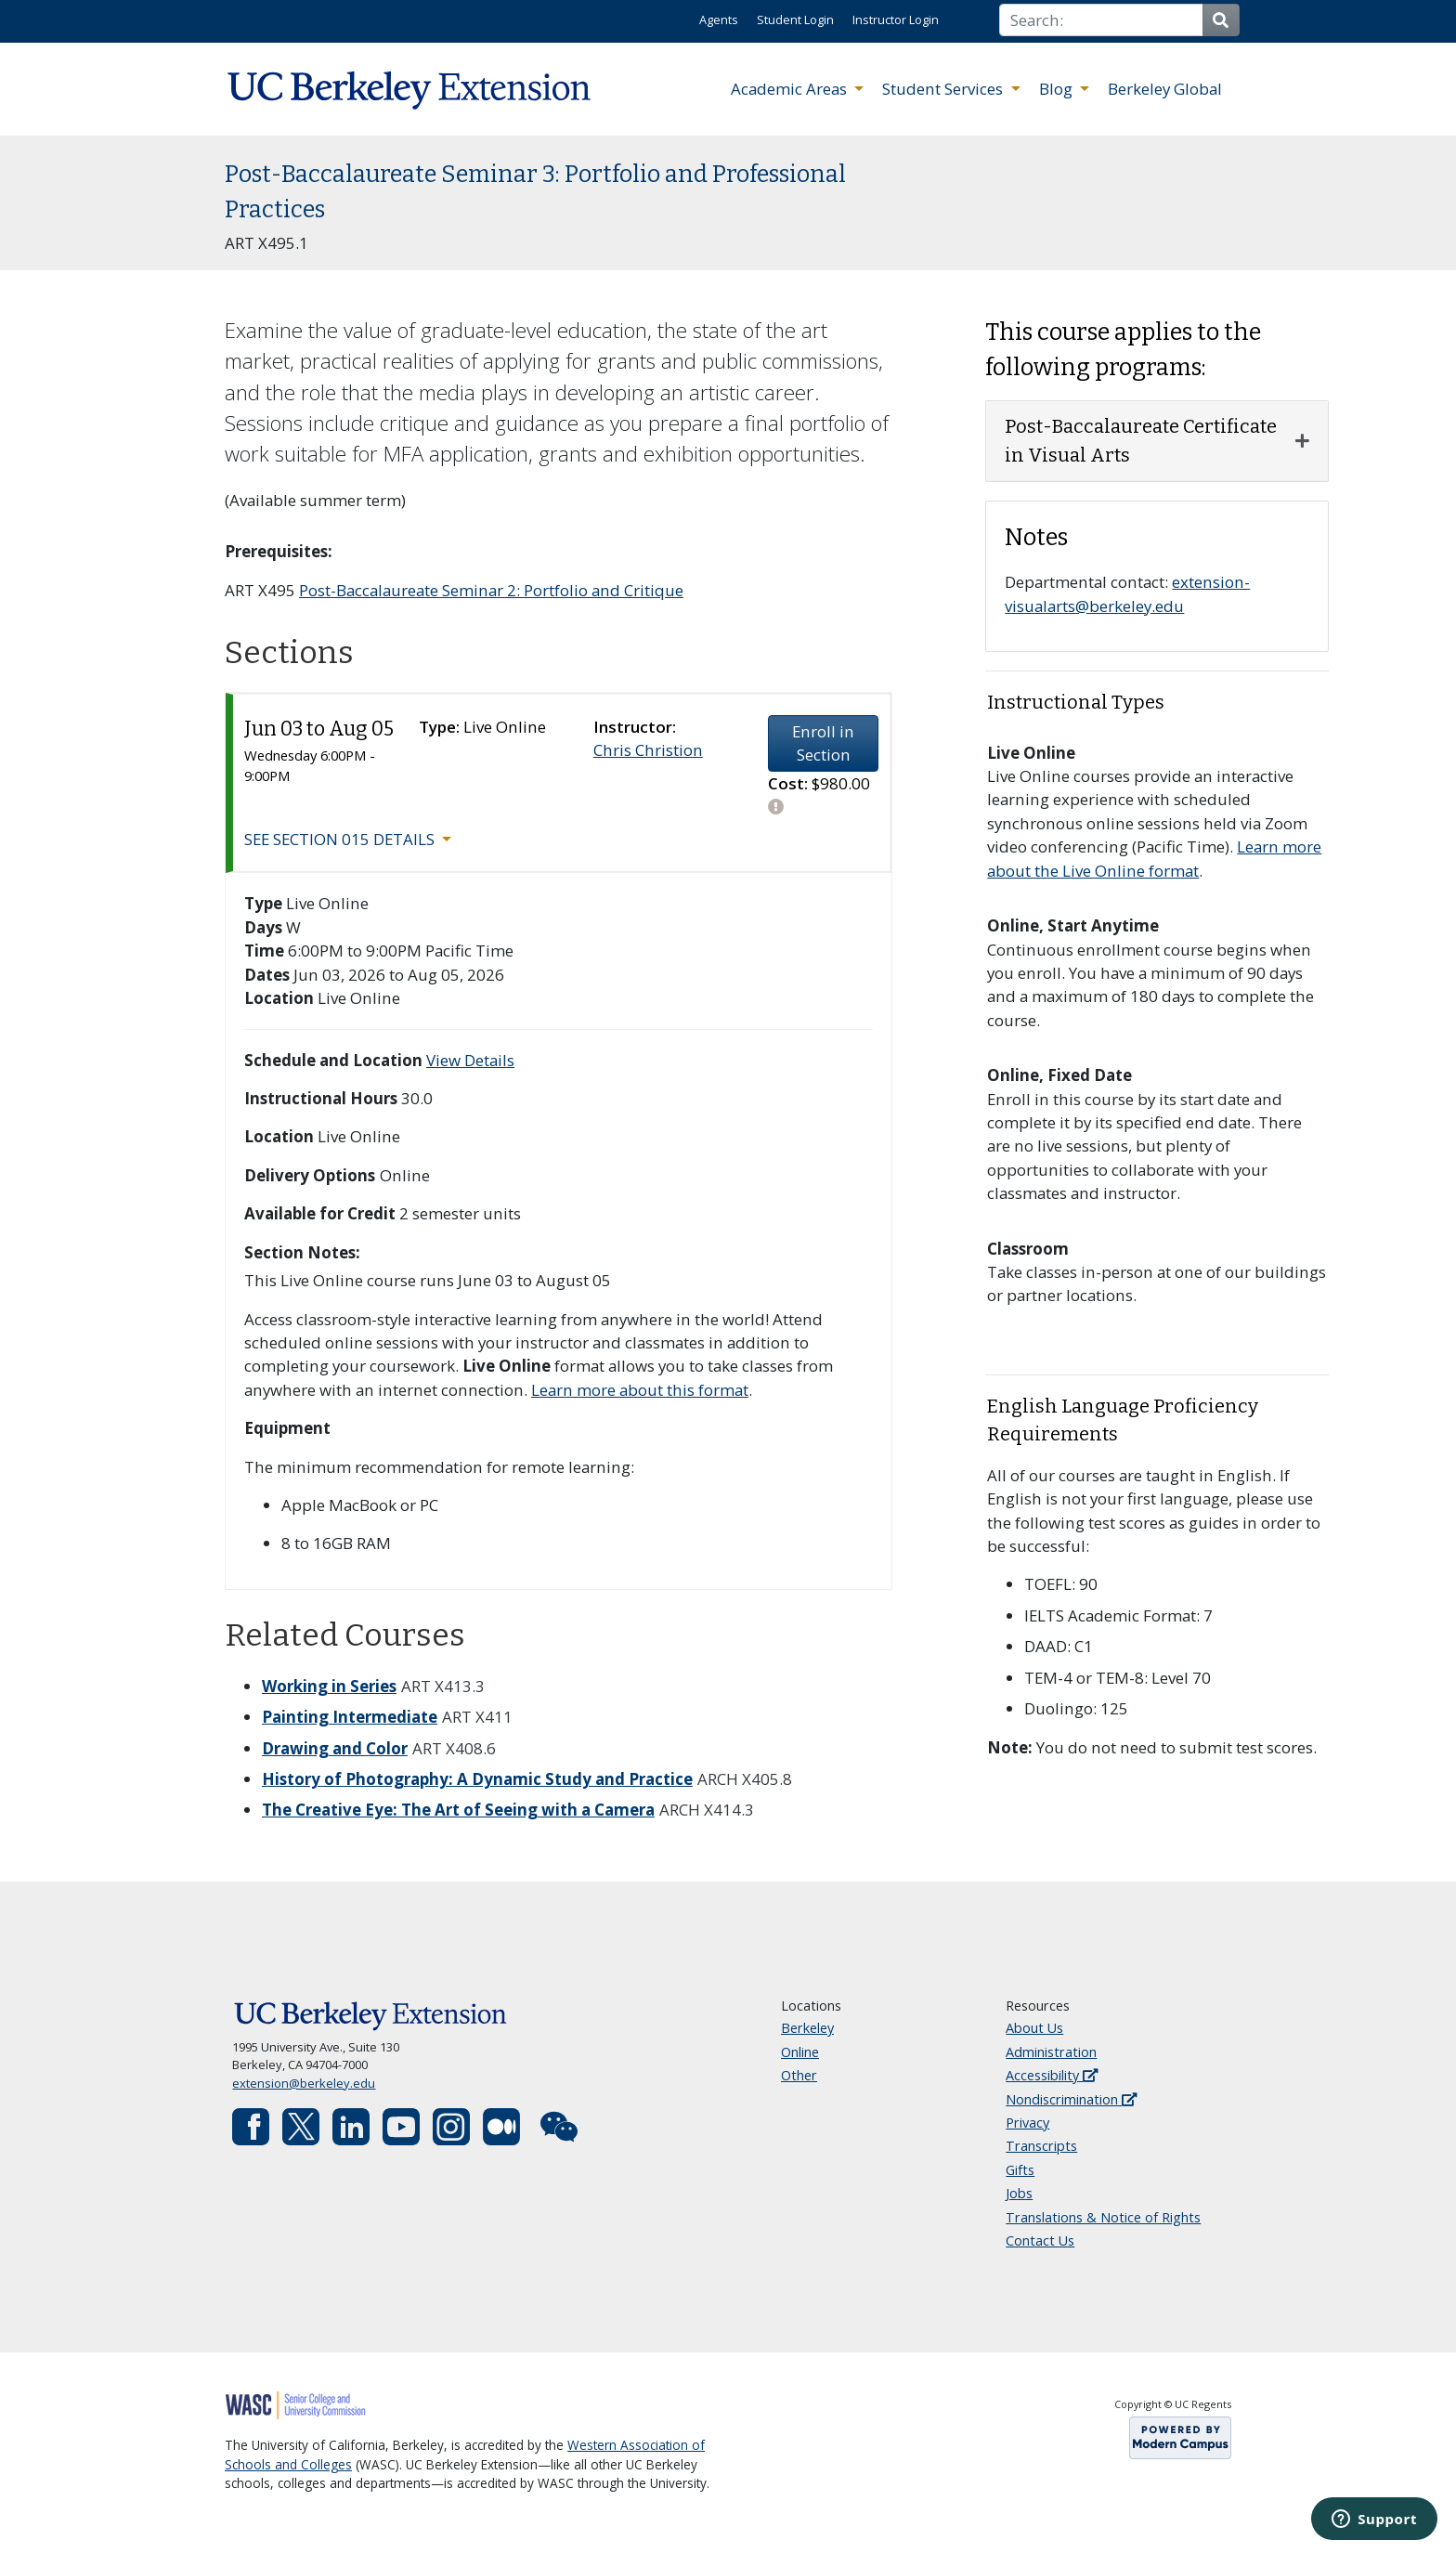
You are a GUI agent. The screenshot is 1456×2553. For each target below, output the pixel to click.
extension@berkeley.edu (303, 2083)
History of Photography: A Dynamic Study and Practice (477, 1779)
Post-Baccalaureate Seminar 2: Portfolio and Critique (491, 590)
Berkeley (807, 2028)
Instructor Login (895, 19)
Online (800, 2052)
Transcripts (1041, 2146)
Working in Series (329, 1686)
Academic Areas (791, 88)
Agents (718, 19)
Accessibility (1052, 2075)
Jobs (1019, 2193)
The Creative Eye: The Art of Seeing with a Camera (458, 1809)
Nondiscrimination (1071, 2099)
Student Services (944, 88)
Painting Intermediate (349, 1716)
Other (799, 2075)
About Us (1034, 2028)
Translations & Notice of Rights (1103, 2217)
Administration (1051, 2052)
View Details (470, 1060)
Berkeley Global (1165, 88)
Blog (1057, 88)
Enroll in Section (823, 743)
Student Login (795, 19)
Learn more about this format (639, 1389)
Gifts (1020, 2170)
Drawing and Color (335, 1748)
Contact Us (1040, 2240)
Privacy (1027, 2122)
